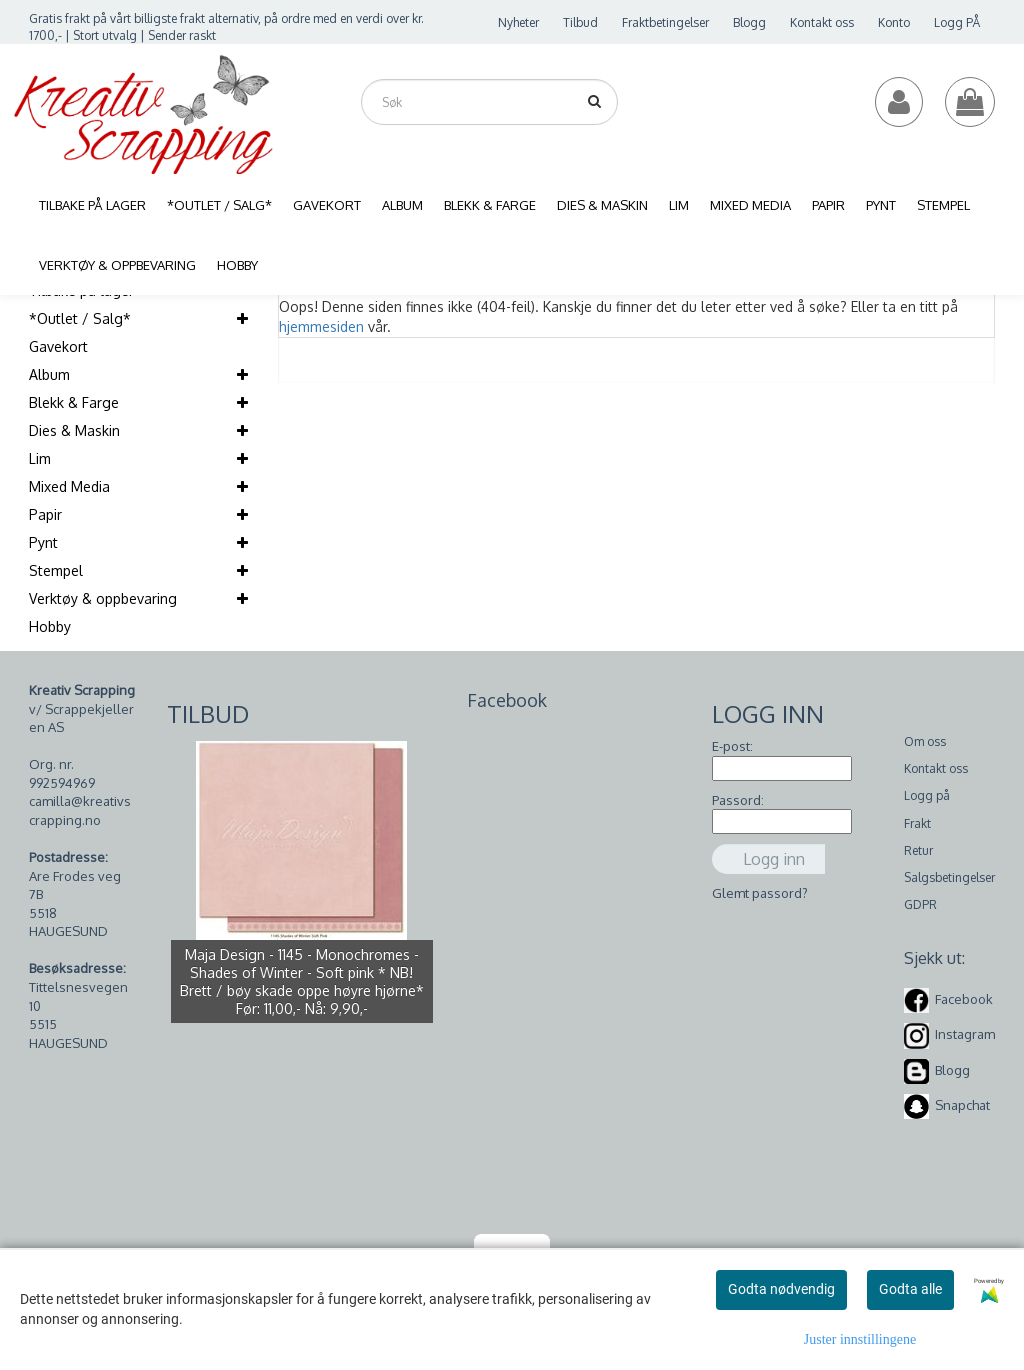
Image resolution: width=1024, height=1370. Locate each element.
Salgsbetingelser (949, 877)
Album (49, 374)
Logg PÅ (957, 22)
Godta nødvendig (781, 1289)
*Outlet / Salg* (80, 318)
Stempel (56, 570)
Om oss (925, 741)
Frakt (917, 823)
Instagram (965, 1034)
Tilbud (580, 22)
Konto (894, 22)
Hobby (50, 626)
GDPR (920, 904)
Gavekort (58, 346)
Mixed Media (69, 486)
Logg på (927, 795)
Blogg (749, 22)
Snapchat (962, 1105)
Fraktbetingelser (665, 22)
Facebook (964, 999)
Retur (918, 850)
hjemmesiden (321, 326)
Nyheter (518, 22)
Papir (45, 514)
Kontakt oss (822, 22)
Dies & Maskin (74, 430)
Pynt (43, 542)
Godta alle (910, 1289)
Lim (40, 458)
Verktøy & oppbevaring (103, 598)
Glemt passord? (760, 893)
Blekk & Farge (74, 402)
